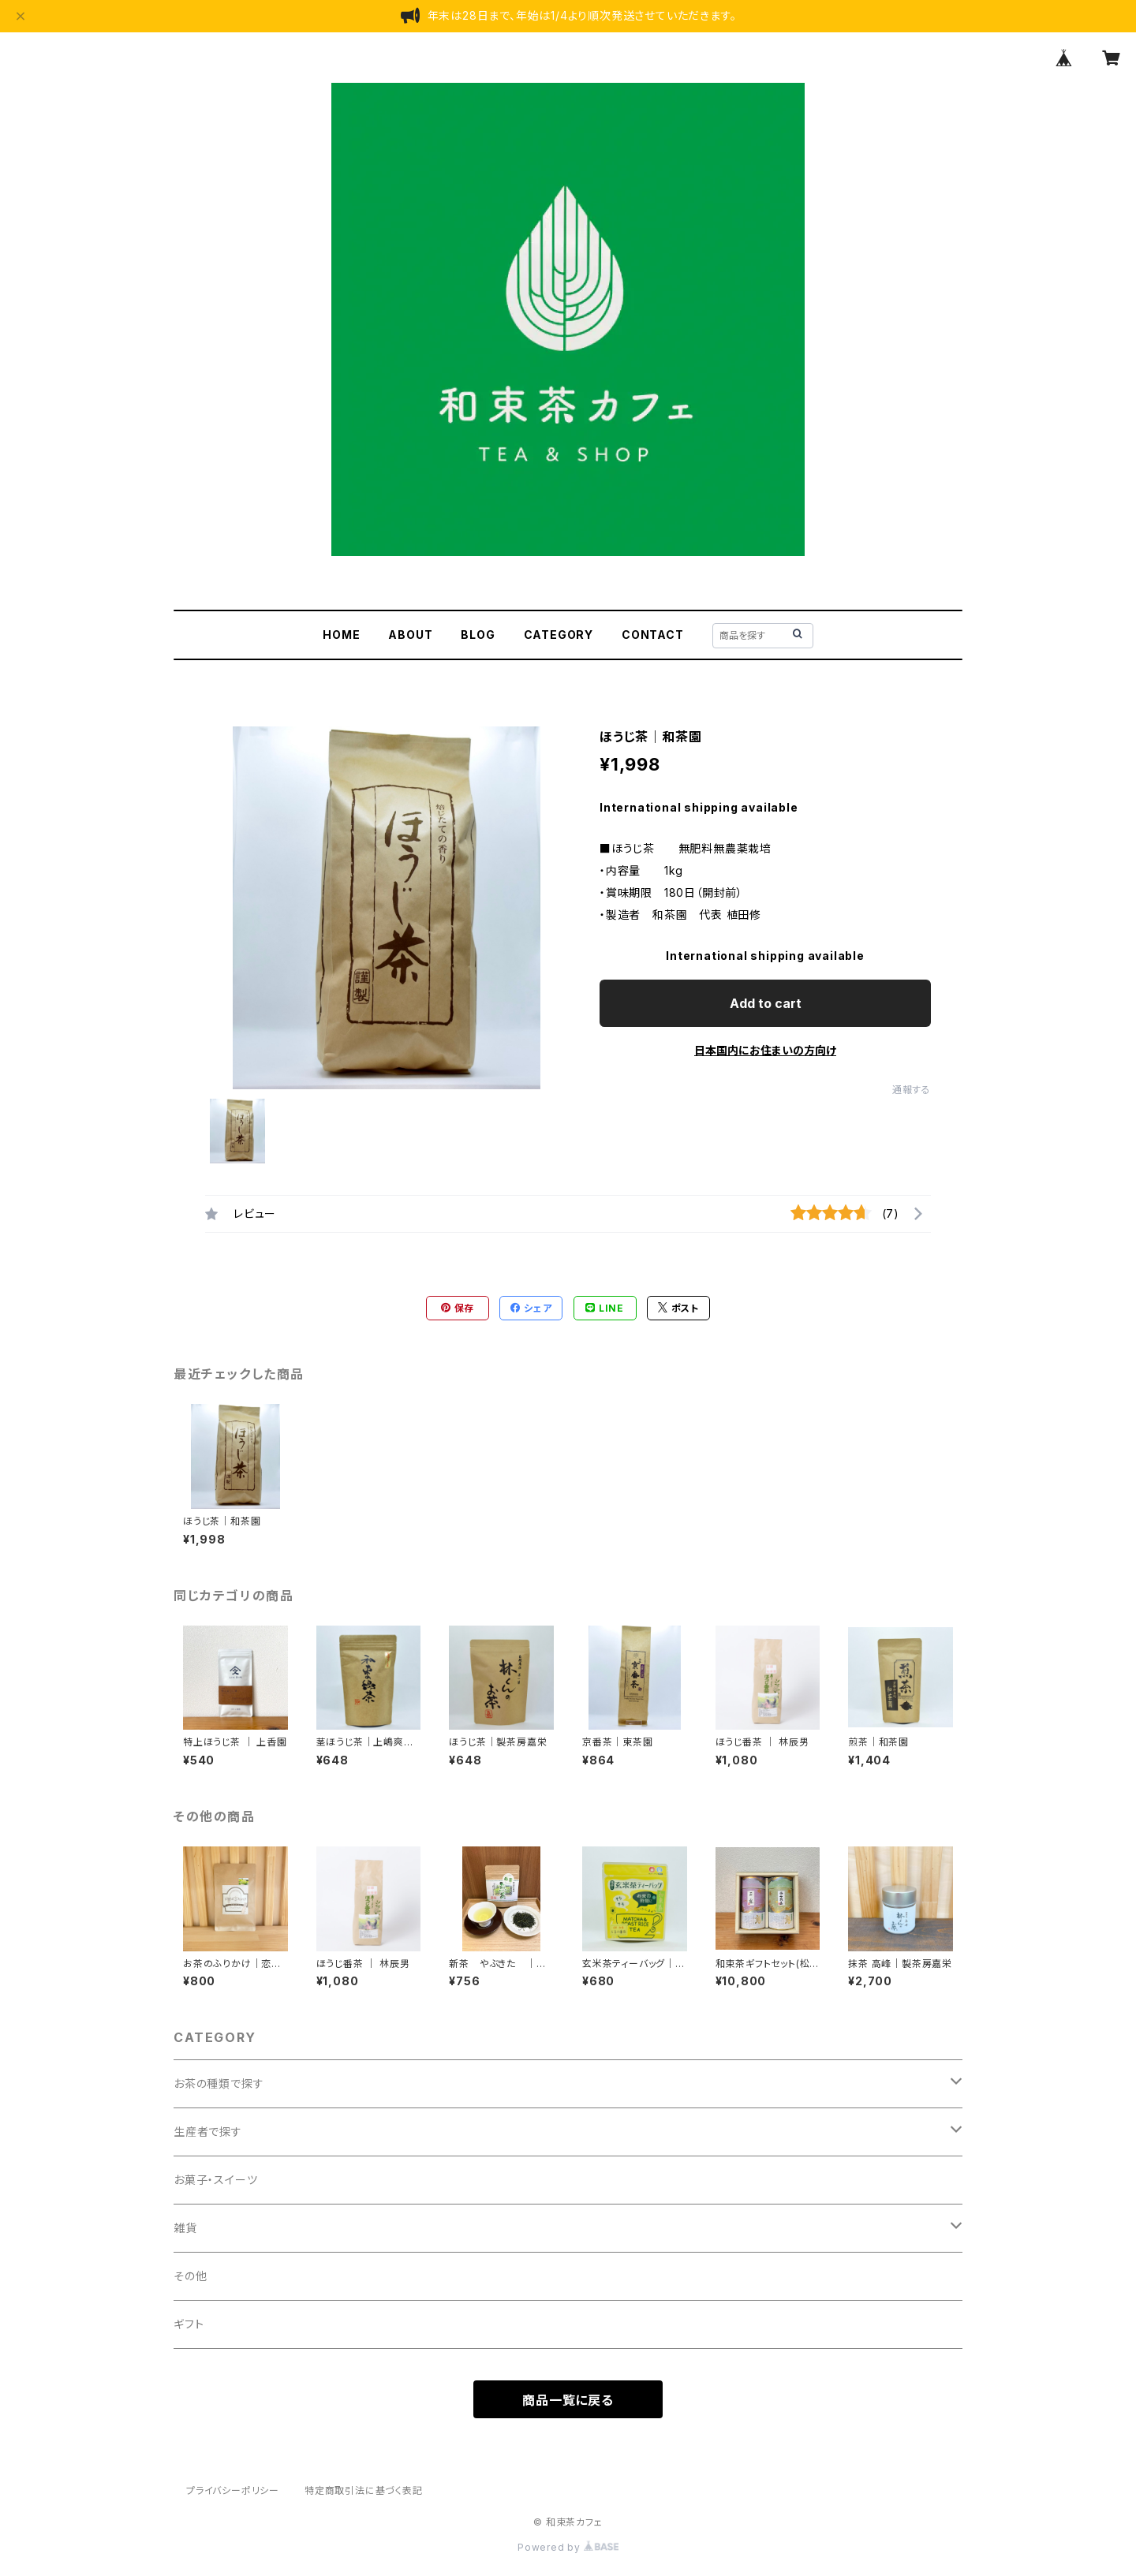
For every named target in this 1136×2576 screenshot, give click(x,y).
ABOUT (410, 634)
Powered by (568, 2547)
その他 (190, 2276)
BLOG (478, 634)
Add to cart (766, 1003)
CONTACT (653, 634)
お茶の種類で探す (218, 2083)
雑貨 (185, 2227)
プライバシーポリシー (232, 2490)
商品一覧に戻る (568, 2400)
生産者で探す (208, 2131)
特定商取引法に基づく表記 (364, 2490)
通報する (911, 1090)
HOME (341, 634)
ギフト (189, 2324)
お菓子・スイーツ (215, 2179)
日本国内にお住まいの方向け (765, 1050)
